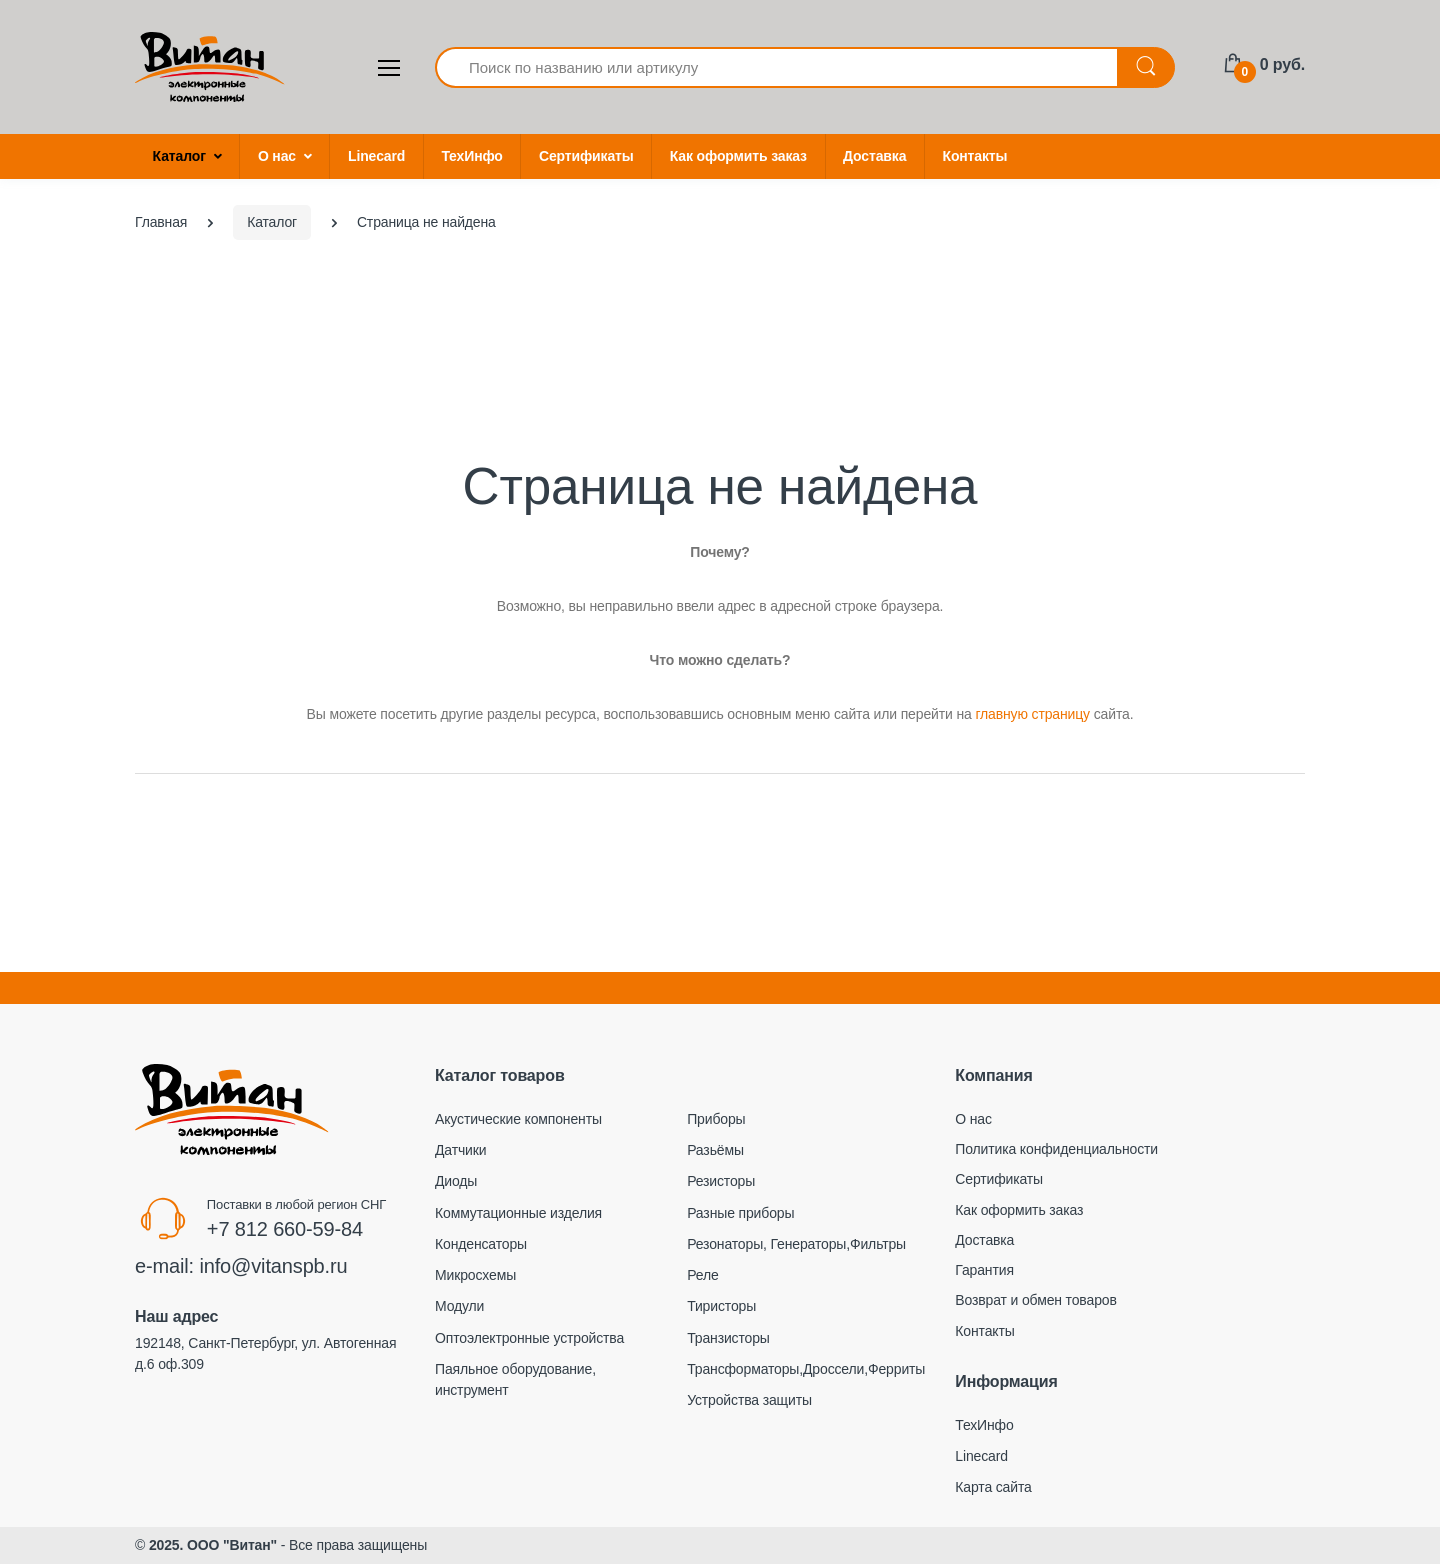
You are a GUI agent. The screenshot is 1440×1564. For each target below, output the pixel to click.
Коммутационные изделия (518, 1213)
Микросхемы (475, 1275)
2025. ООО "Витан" (213, 1545)
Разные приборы (740, 1213)
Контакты (975, 156)
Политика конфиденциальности (1056, 1149)
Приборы (716, 1119)
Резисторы (721, 1181)
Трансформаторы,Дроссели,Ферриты (806, 1369)
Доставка (874, 156)
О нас (277, 156)
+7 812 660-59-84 (285, 1229)
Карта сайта (993, 1487)
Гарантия (984, 1270)
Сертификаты (586, 156)
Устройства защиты (749, 1400)
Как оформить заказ (738, 156)
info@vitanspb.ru (273, 1266)
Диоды (456, 1181)
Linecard (376, 156)
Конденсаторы (481, 1244)
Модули (459, 1306)
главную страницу (1032, 714)
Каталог (179, 156)
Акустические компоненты (518, 1119)
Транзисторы (728, 1338)
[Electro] (210, 67)
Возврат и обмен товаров (1035, 1300)
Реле (702, 1275)
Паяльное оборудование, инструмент (515, 1379)
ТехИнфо (471, 156)
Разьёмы (715, 1150)
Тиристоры (721, 1306)
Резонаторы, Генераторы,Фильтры (796, 1244)
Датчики (460, 1150)
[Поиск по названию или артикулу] (776, 67)
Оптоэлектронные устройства (529, 1338)
